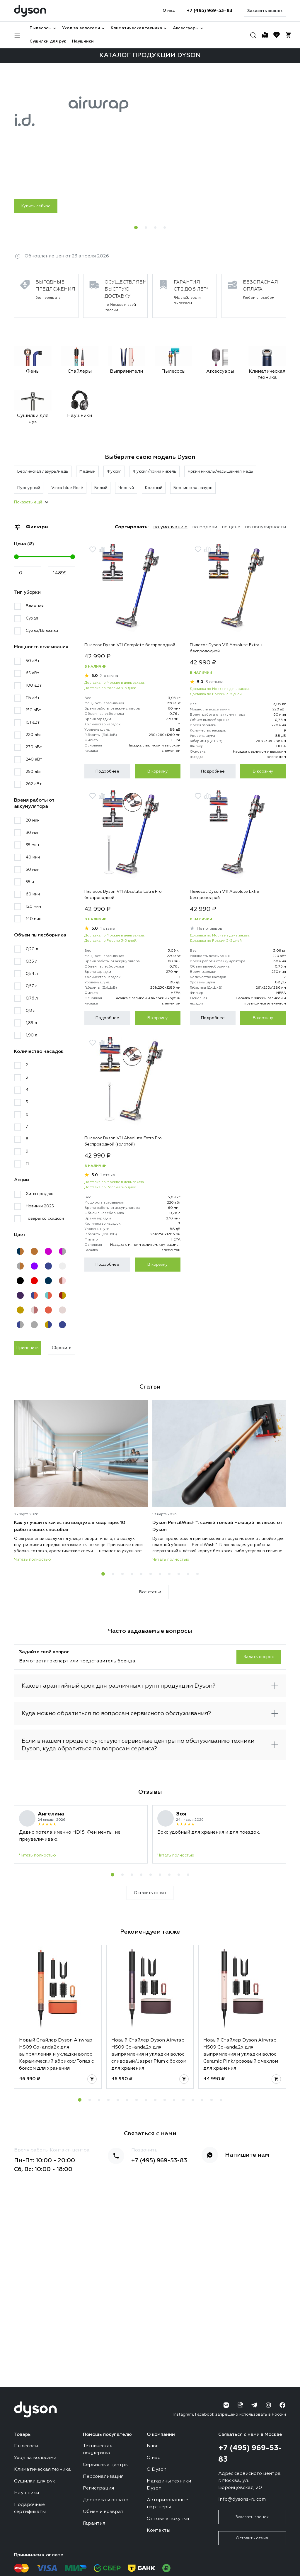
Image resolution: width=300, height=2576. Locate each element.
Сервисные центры (106, 2465)
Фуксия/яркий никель (154, 471)
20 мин (33, 820)
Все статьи (150, 1592)
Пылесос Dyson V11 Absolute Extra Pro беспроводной (123, 895)
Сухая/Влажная (42, 631)
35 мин (32, 845)
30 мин (33, 833)
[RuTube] (240, 2405)
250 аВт (34, 772)
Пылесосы (43, 28)
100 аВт (34, 685)
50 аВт (33, 661)
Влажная (35, 606)
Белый (100, 488)
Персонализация (103, 2476)
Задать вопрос (259, 1657)
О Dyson (156, 2469)
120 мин (33, 907)
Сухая (32, 618)
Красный (153, 488)
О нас (169, 11)
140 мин (33, 919)
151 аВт (33, 722)
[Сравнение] (264, 34)
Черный (126, 488)
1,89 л (31, 1023)
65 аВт (32, 673)
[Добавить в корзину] (92, 2079)
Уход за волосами (83, 28)
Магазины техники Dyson (169, 2485)
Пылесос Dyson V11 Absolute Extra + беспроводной (226, 648)
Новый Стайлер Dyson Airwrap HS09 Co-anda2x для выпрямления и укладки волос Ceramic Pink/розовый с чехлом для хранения (240, 2054)
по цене (231, 527)
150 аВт (33, 710)
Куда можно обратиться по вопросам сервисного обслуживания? (116, 1713)
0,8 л (30, 1011)
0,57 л (32, 986)
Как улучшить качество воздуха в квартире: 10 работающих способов (69, 1526)
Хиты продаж (39, 1194)
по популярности (265, 527)
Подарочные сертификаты (30, 2508)
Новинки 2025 (40, 1206)
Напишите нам (247, 2155)
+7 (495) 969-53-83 (209, 11)
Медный (87, 471)
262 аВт (34, 784)
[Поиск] (253, 35)
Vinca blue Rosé (67, 488)
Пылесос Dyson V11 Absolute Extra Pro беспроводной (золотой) (123, 1141)
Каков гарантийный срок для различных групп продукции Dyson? (118, 1686)
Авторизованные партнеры (167, 2503)
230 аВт (34, 747)
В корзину (157, 771)
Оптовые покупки (168, 2518)
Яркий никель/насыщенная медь (220, 471)
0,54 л (32, 974)
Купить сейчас (35, 206)
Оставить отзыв (150, 1893)
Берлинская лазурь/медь (42, 471)
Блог (152, 2446)
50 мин (33, 870)
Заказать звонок (265, 11)
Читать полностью (32, 1559)
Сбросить (61, 1348)
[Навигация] (17, 35)
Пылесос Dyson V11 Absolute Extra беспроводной (224, 895)
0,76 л (32, 998)
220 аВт (34, 735)
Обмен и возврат (103, 2511)
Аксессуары (188, 28)
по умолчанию (170, 527)
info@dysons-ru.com (242, 2499)
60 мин (33, 894)
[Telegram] (254, 2405)
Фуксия (114, 471)
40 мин (33, 857)
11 (27, 1164)
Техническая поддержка (97, 2449)
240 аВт (34, 759)
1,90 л (31, 1035)
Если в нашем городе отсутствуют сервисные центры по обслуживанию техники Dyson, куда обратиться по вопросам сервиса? (138, 1745)
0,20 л (32, 949)
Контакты (158, 2530)
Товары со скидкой (45, 1218)
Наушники (83, 41)
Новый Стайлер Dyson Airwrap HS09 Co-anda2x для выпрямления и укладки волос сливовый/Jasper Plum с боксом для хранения (148, 2054)
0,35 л (32, 961)
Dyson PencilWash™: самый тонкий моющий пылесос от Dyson (217, 1526)
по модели (204, 527)
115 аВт (33, 698)
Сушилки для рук (48, 41)
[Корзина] (288, 34)
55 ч (30, 882)
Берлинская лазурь (192, 488)
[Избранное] (276, 34)
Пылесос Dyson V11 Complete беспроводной (129, 645)
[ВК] (226, 2405)
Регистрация (98, 2488)
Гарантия (94, 2523)
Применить (27, 1348)
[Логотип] (30, 11)
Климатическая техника (139, 28)
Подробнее (107, 771)
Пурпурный (28, 488)
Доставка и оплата (106, 2500)
